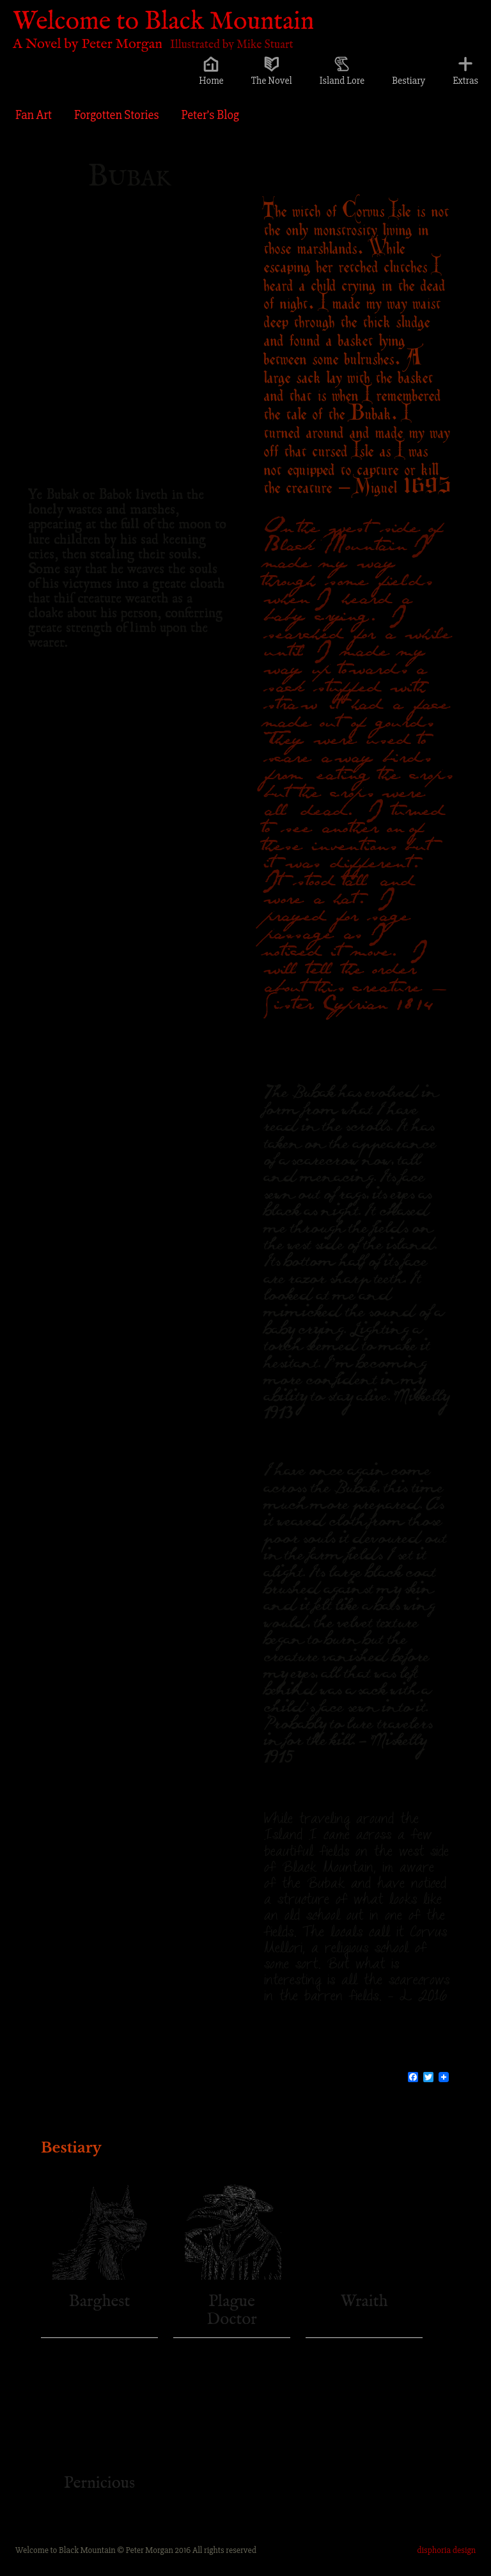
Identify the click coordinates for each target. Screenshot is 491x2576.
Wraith (364, 2301)
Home (211, 80)
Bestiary (408, 80)
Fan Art (33, 115)
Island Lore (342, 80)
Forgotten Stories (116, 115)
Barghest (99, 2301)
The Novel (271, 80)
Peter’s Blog (210, 115)
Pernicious (99, 2482)
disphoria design (446, 2550)
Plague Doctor (231, 2310)
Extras (465, 80)
